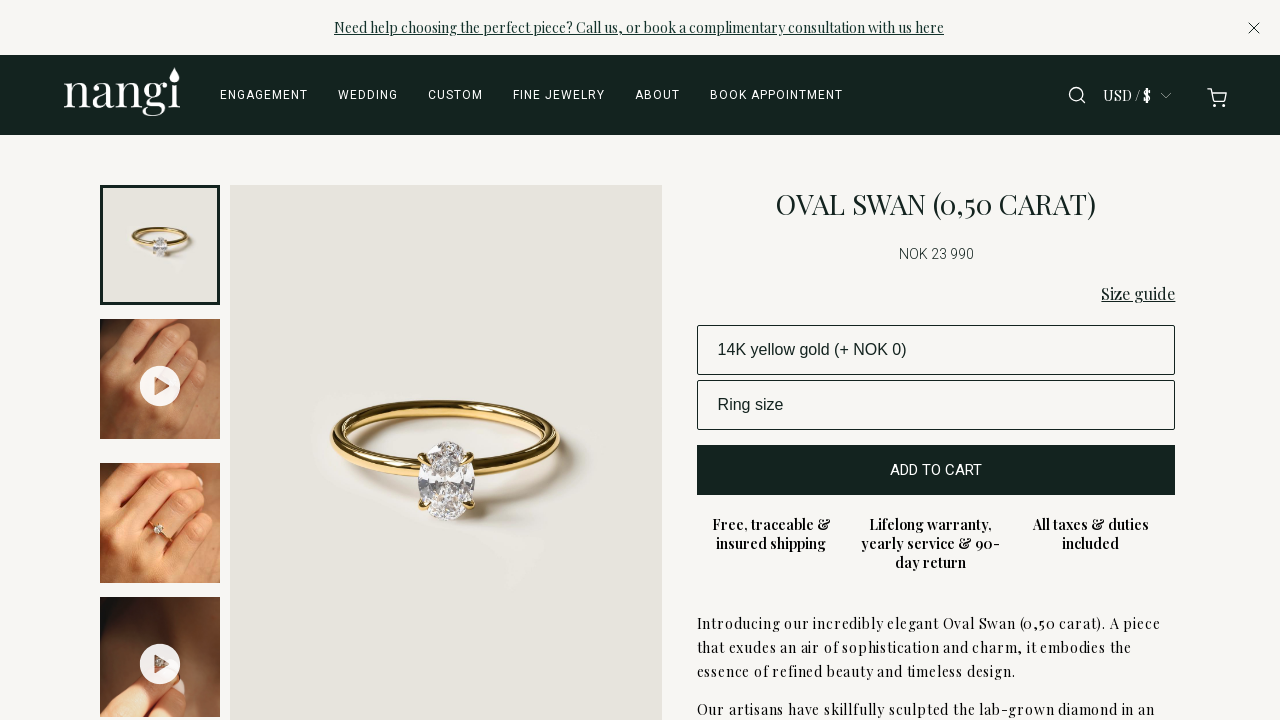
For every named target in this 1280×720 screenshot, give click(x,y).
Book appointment (776, 95)
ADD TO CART (936, 470)
